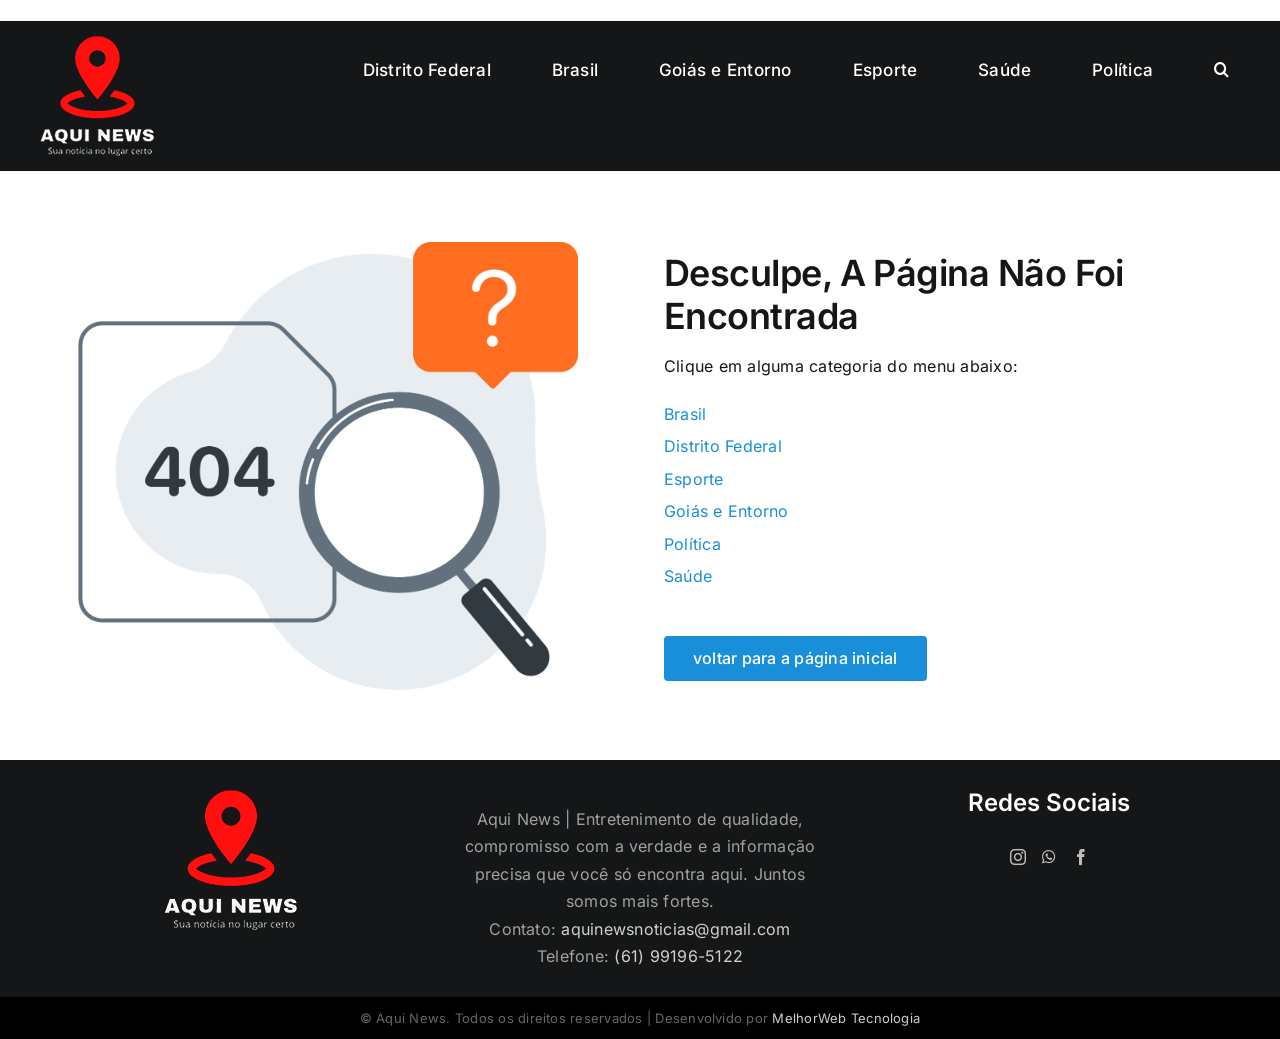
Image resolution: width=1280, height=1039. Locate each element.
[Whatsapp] (1049, 857)
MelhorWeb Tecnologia (846, 1018)
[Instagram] (1018, 857)
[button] (1221, 70)
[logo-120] (97, 44)
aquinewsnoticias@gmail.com (675, 929)
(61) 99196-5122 (678, 956)
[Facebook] (1081, 857)
